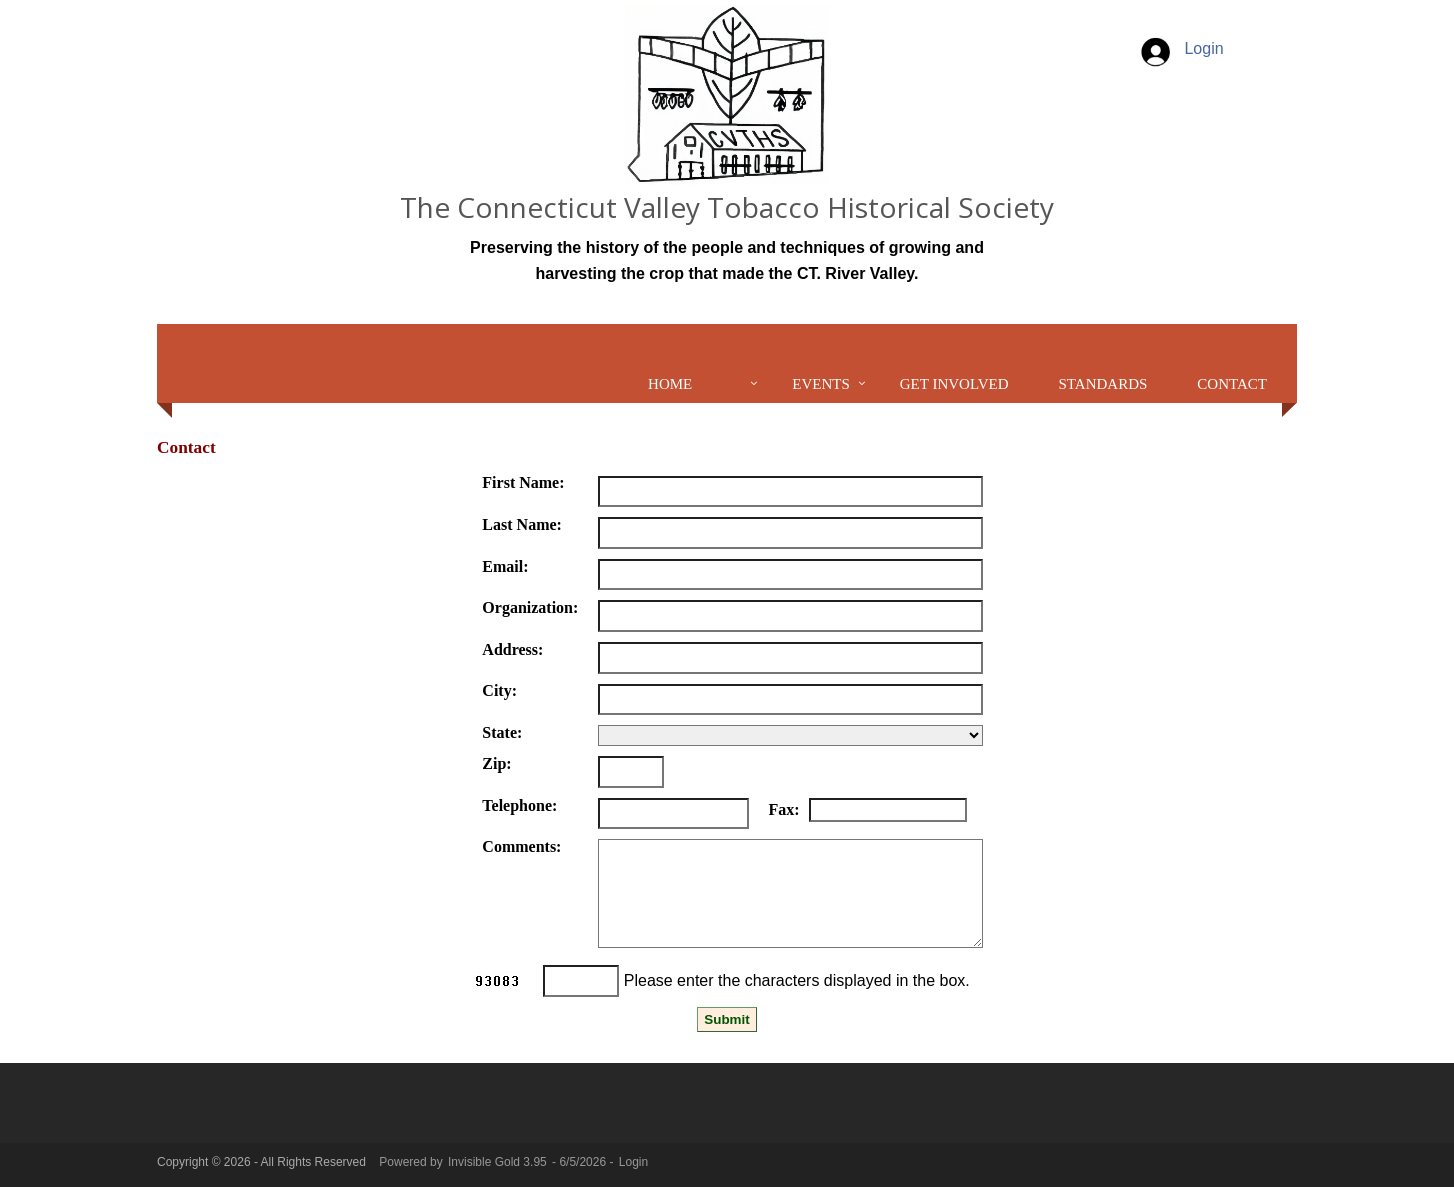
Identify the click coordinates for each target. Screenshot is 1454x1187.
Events (821, 384)
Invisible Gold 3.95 (499, 1162)
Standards (1103, 384)
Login (1180, 48)
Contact (1232, 384)
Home (670, 384)
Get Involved (954, 384)
